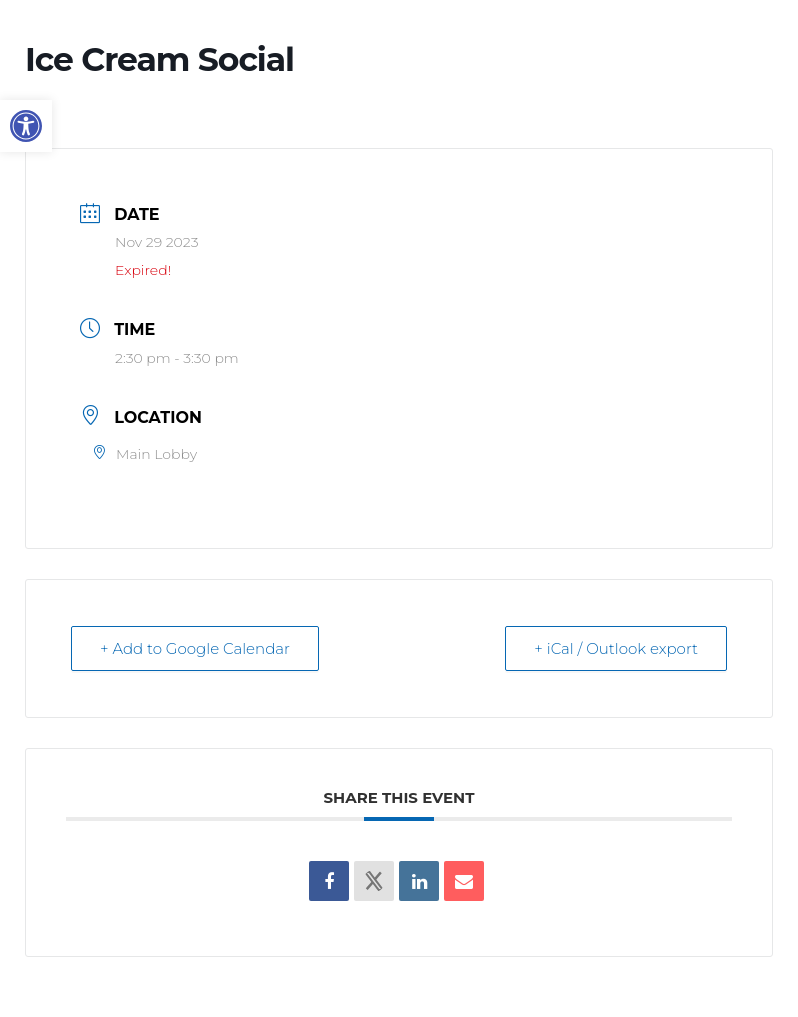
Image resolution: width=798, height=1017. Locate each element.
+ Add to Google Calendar (195, 648)
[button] (26, 126)
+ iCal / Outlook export (616, 648)
